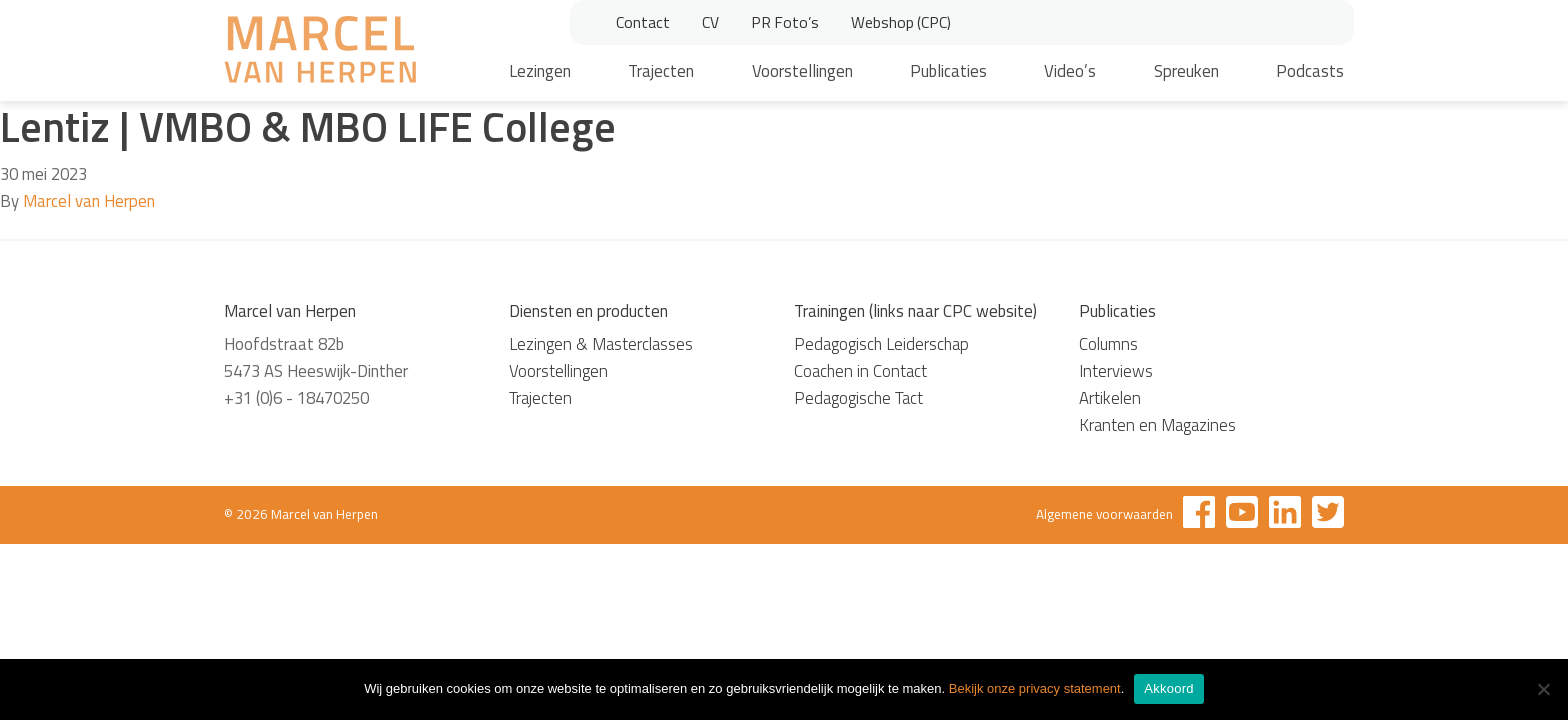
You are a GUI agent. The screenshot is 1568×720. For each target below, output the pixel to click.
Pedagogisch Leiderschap (881, 344)
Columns (1108, 344)
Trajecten (661, 71)
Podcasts (1310, 71)
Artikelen (1110, 398)
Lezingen (540, 71)
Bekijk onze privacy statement (1035, 688)
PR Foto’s (785, 22)
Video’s (1070, 71)
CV (710, 22)
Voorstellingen (802, 71)
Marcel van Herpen (89, 201)
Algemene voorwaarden (1104, 514)
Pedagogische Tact (858, 398)
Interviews (1116, 371)
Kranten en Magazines (1157, 425)
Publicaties (948, 71)
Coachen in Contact (860, 371)
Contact (643, 22)
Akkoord (1168, 688)
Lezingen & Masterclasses (601, 344)
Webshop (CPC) (901, 22)
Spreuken (1186, 71)
